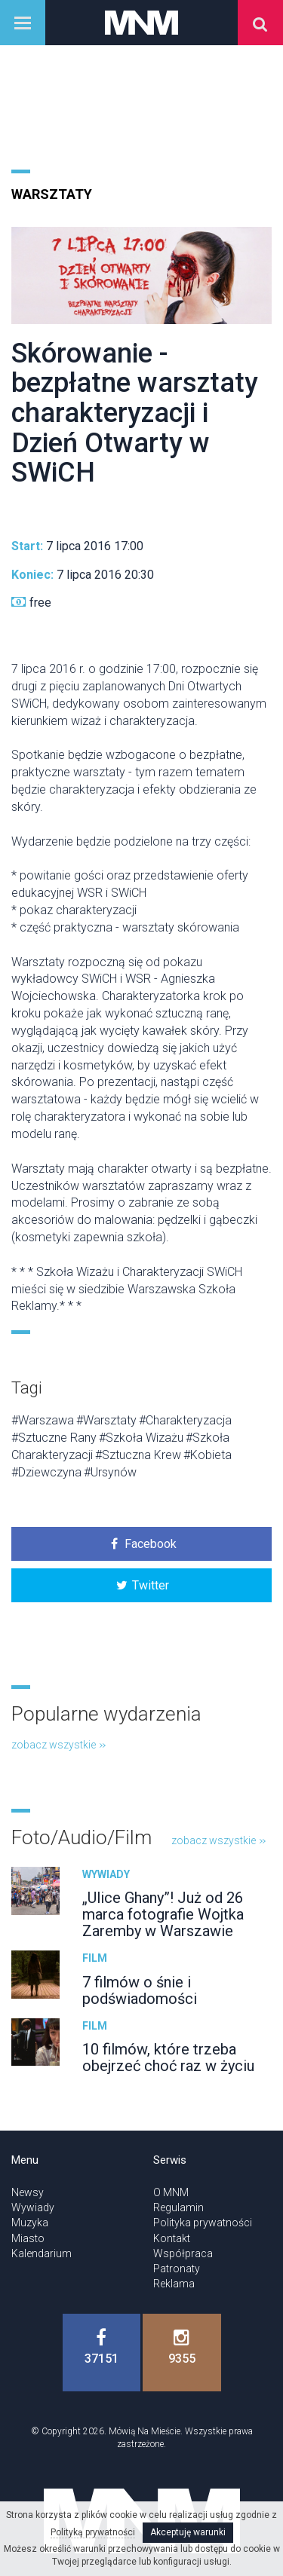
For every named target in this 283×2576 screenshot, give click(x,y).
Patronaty (176, 2268)
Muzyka (29, 2223)
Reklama (174, 2284)
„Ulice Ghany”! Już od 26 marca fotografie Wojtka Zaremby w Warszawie (163, 1914)
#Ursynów (110, 1472)
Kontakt (171, 2238)
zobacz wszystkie (58, 1745)
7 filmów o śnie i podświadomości (139, 1990)
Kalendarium (41, 2253)
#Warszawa (42, 1420)
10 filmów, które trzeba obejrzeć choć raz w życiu (168, 2057)
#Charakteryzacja (185, 1420)
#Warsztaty (106, 1420)
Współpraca (183, 2253)
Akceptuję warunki (188, 2532)
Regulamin (178, 2207)
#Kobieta (207, 1455)
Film (94, 1958)
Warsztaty (51, 194)
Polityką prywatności (93, 2532)
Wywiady (106, 1874)
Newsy (27, 2192)
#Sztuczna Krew (138, 1455)
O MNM (171, 2192)
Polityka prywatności (202, 2223)
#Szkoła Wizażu (141, 1437)
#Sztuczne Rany (54, 1437)
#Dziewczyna (46, 1472)
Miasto (28, 2238)
